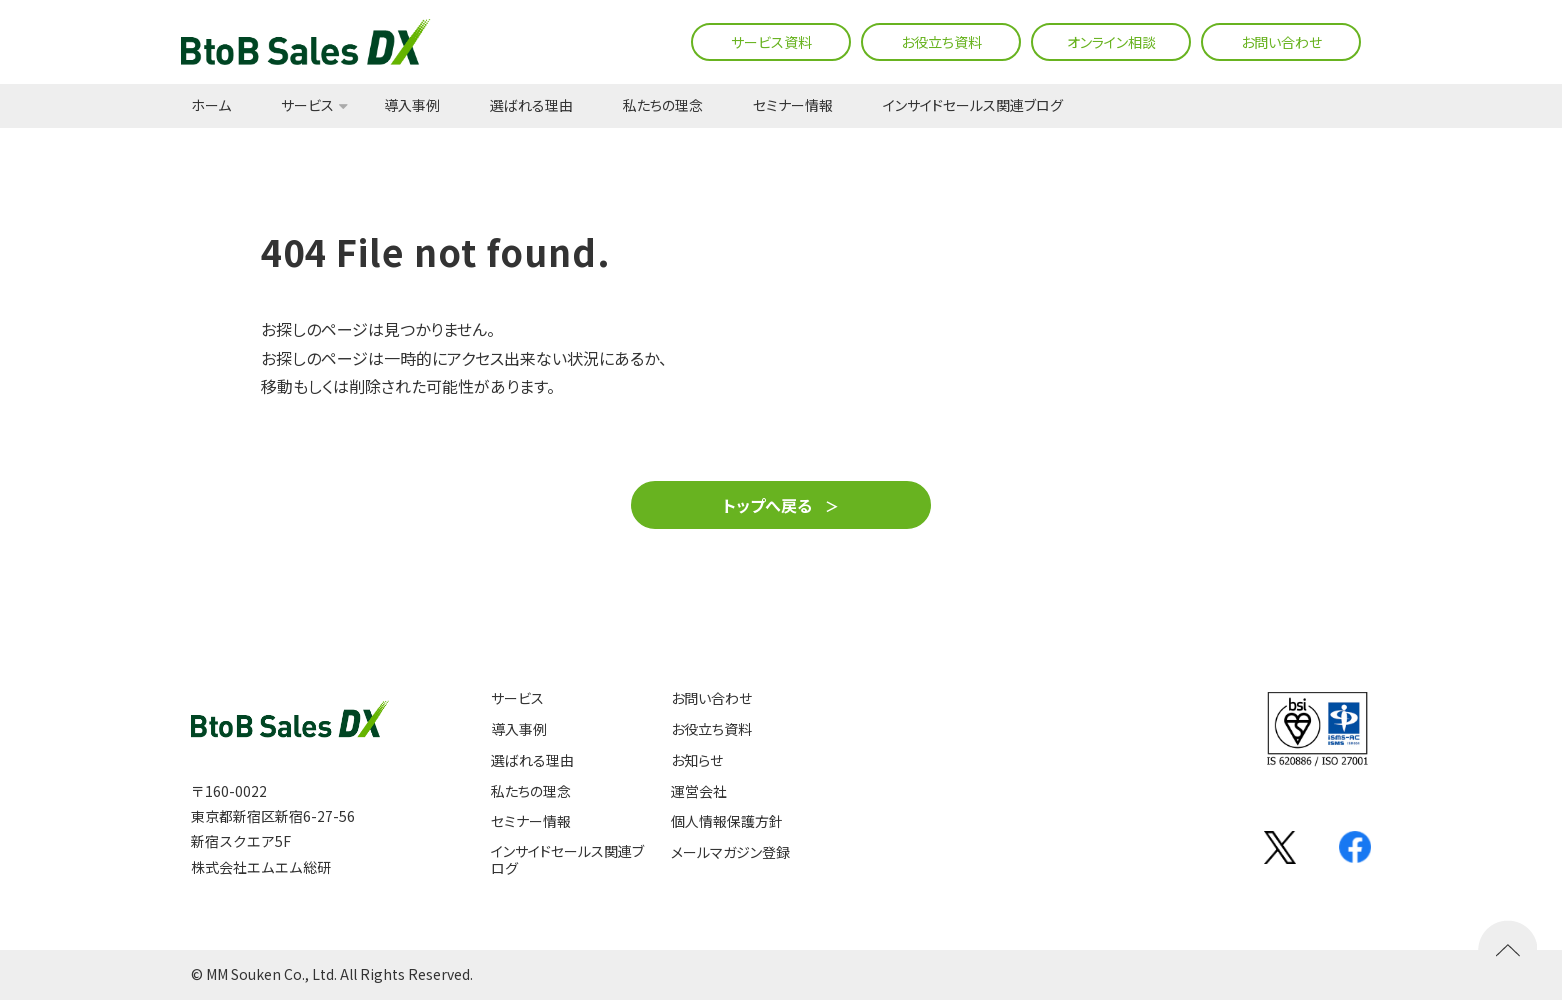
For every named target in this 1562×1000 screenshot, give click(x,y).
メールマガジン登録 (730, 852)
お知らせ (697, 760)
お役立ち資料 (941, 42)
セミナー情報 (793, 106)
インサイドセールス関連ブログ (973, 106)
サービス (307, 106)
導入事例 (412, 106)
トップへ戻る (767, 505)
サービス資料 (771, 42)
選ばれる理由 (531, 106)
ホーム (211, 106)
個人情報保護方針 (727, 821)
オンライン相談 (1111, 42)
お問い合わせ (1281, 42)
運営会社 (699, 791)
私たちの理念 (663, 106)
